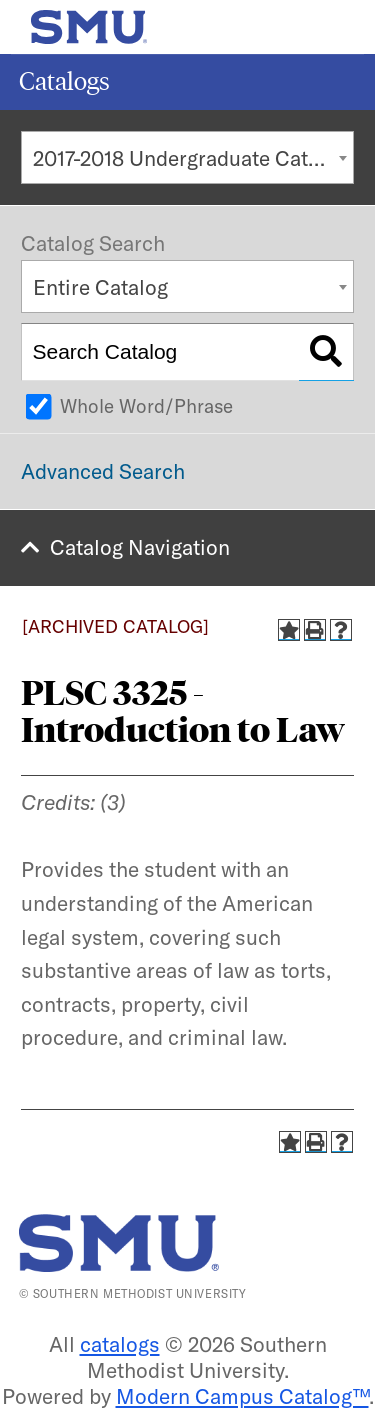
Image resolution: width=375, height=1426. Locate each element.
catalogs (120, 1344)
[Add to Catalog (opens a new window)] (289, 630)
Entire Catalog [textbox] (100, 287)
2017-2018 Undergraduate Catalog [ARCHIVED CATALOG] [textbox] (193, 158)
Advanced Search (103, 471)
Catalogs (64, 81)
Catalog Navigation (140, 547)
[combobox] (187, 157)
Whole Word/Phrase (146, 406)
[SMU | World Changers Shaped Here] (119, 1243)
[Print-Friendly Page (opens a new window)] (315, 630)
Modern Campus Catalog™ (242, 1396)
